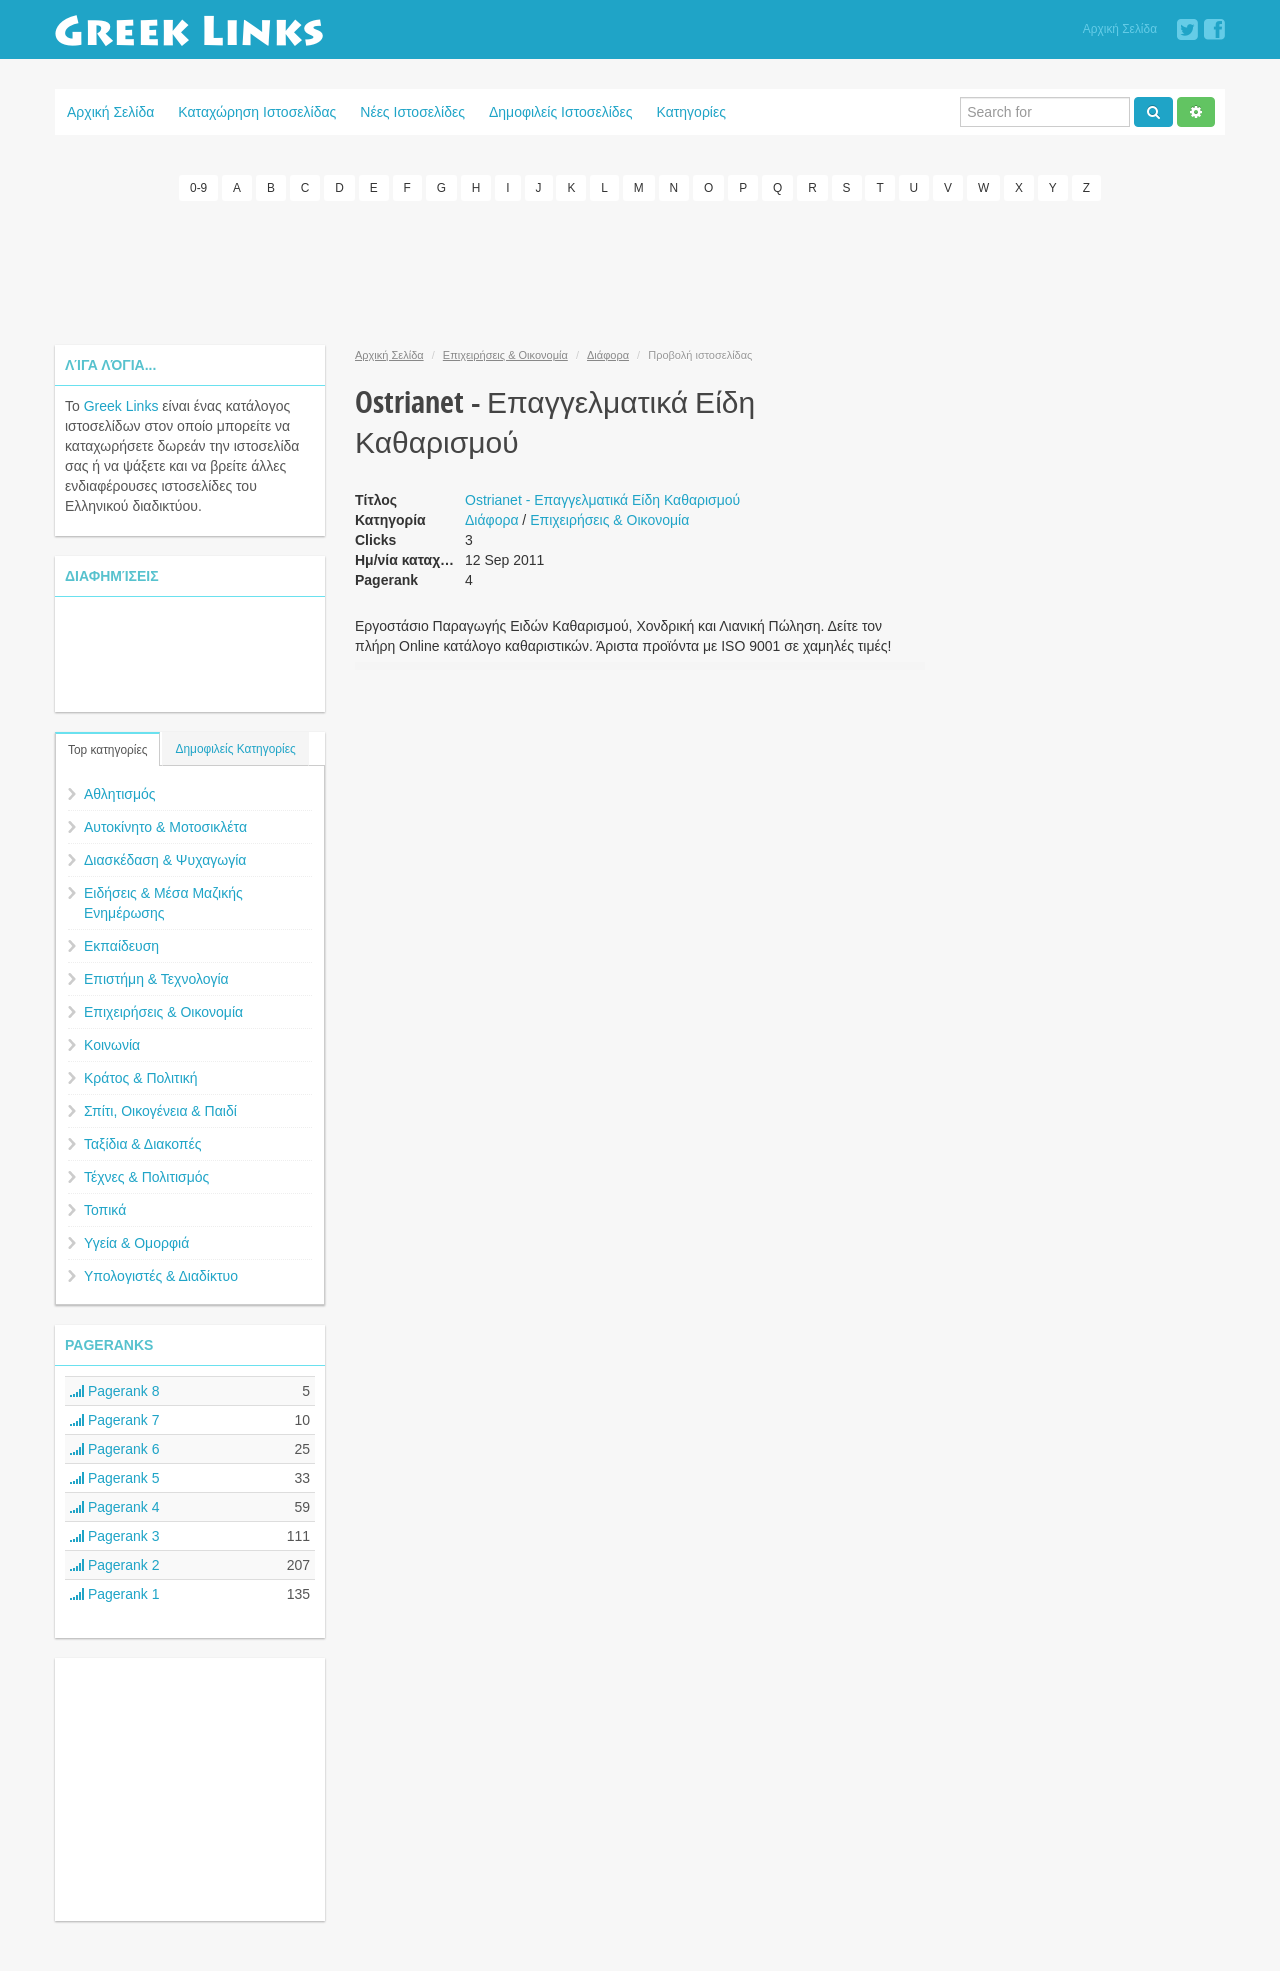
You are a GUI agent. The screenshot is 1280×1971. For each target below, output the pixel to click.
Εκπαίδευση (121, 946)
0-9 (198, 188)
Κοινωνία (112, 1045)
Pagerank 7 (115, 1420)
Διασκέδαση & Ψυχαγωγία (165, 860)
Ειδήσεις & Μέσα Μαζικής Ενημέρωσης (163, 903)
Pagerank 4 (115, 1507)
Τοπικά (105, 1210)
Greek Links (121, 406)
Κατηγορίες (691, 112)
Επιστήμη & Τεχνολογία (156, 979)
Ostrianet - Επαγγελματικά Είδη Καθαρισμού (602, 500)
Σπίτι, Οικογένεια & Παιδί (160, 1111)
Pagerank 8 (115, 1391)
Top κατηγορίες (107, 750)
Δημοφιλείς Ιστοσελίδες (561, 112)
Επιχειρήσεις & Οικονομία (163, 1012)
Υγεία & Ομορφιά (136, 1243)
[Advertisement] (640, 270)
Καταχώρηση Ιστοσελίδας (257, 112)
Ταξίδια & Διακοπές (142, 1144)
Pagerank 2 (115, 1565)
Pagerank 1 (115, 1594)
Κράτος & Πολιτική (141, 1078)
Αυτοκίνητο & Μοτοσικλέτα (165, 827)
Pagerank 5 (115, 1478)
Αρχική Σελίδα (1120, 29)
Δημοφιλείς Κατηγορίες (235, 749)
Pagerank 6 (115, 1449)
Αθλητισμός (120, 794)
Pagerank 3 (115, 1536)
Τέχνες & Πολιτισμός (146, 1177)
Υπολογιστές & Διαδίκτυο (161, 1276)
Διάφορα (608, 355)
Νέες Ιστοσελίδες (412, 112)
